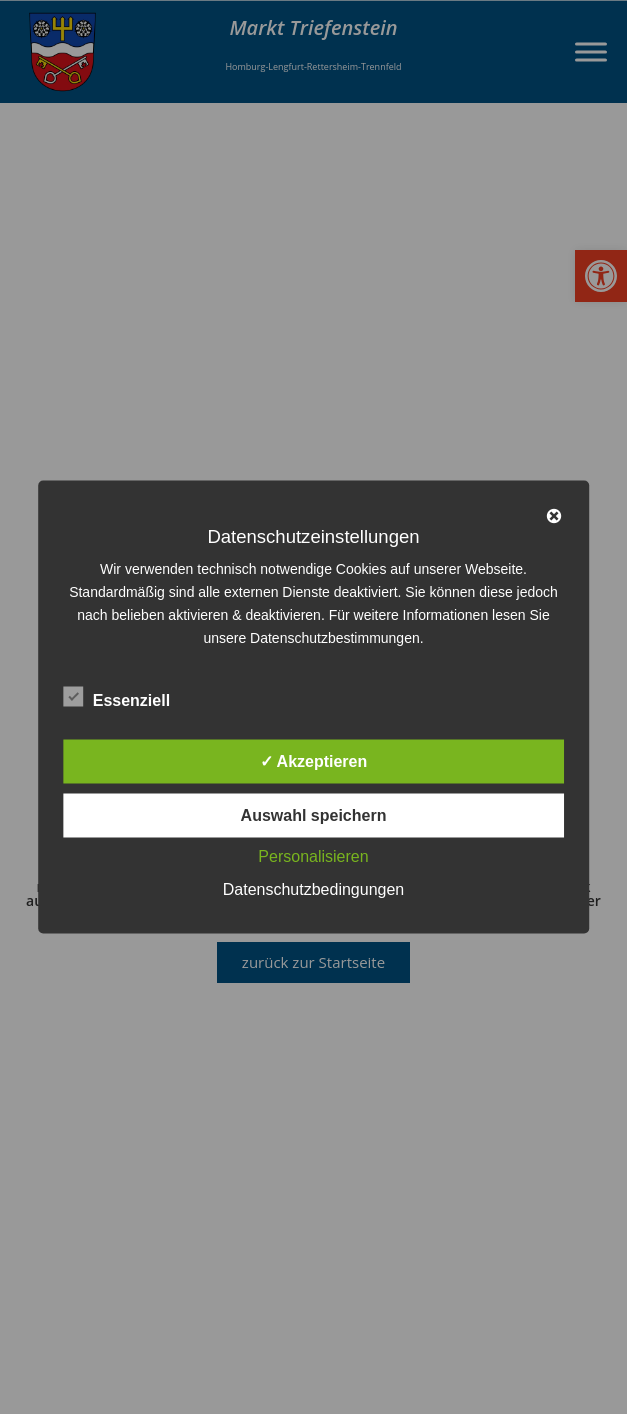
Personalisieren (313, 856)
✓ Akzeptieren (314, 761)
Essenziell (116, 697)
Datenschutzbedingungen (313, 889)
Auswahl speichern (314, 815)
